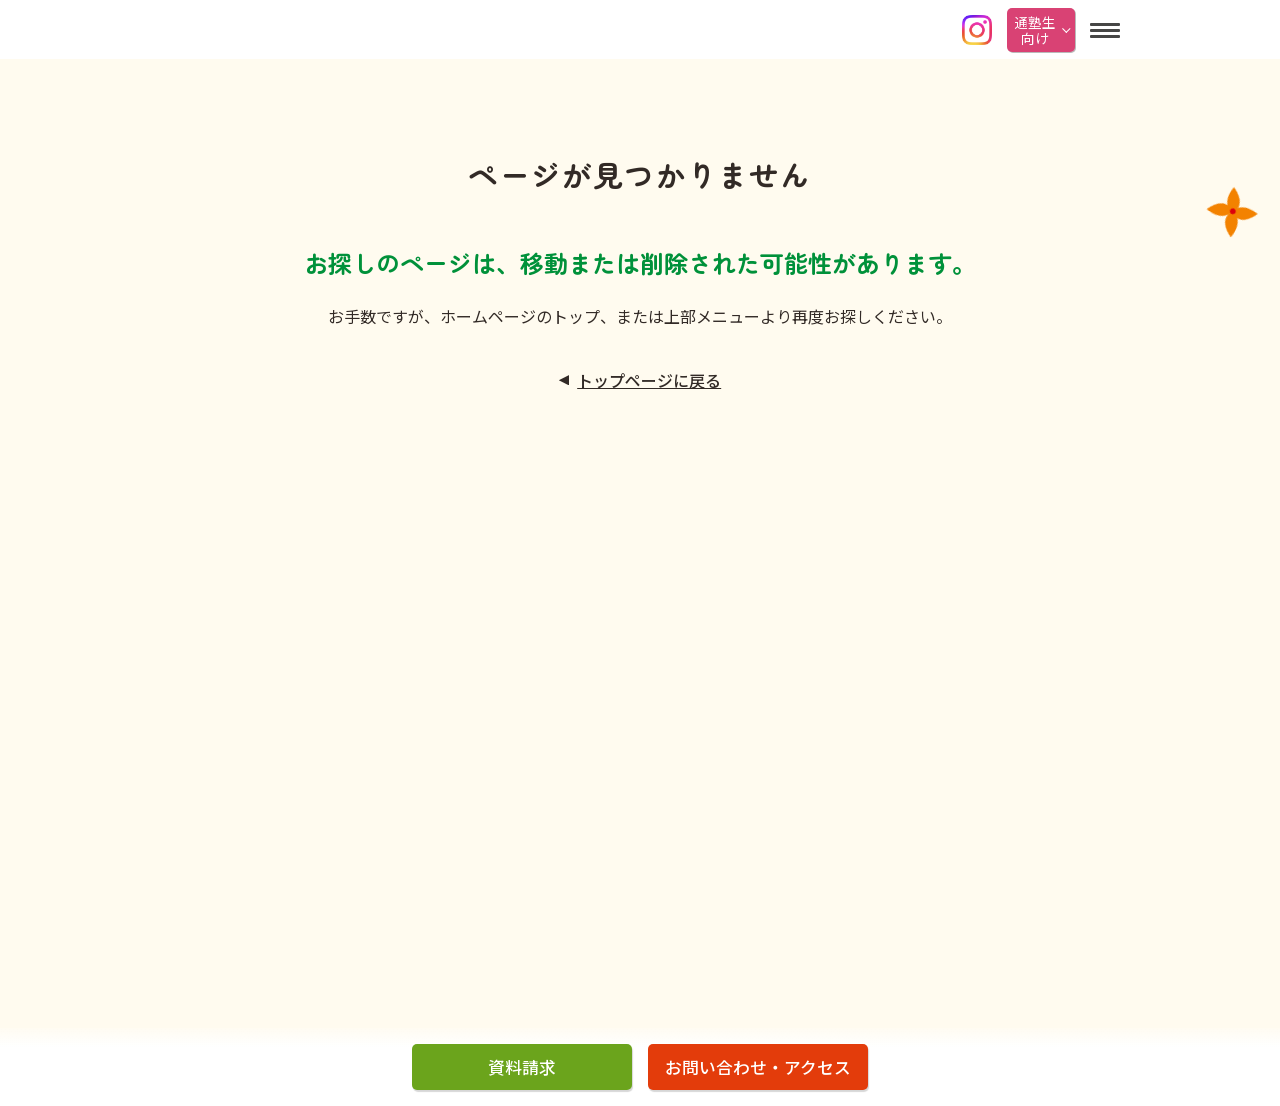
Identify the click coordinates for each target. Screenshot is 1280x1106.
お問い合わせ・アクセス (758, 1067)
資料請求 (522, 1067)
